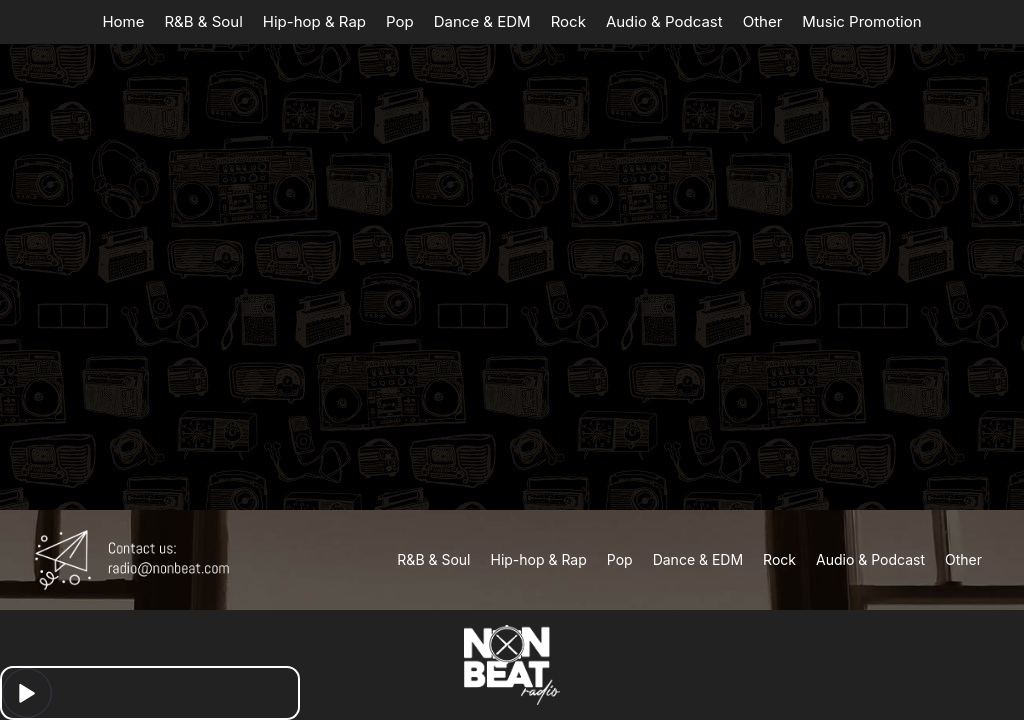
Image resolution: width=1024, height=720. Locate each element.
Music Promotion (861, 21)
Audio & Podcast (664, 21)
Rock (568, 21)
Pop (400, 21)
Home (123, 21)
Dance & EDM (482, 21)
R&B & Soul (203, 21)
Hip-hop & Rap (314, 21)
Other (763, 21)
